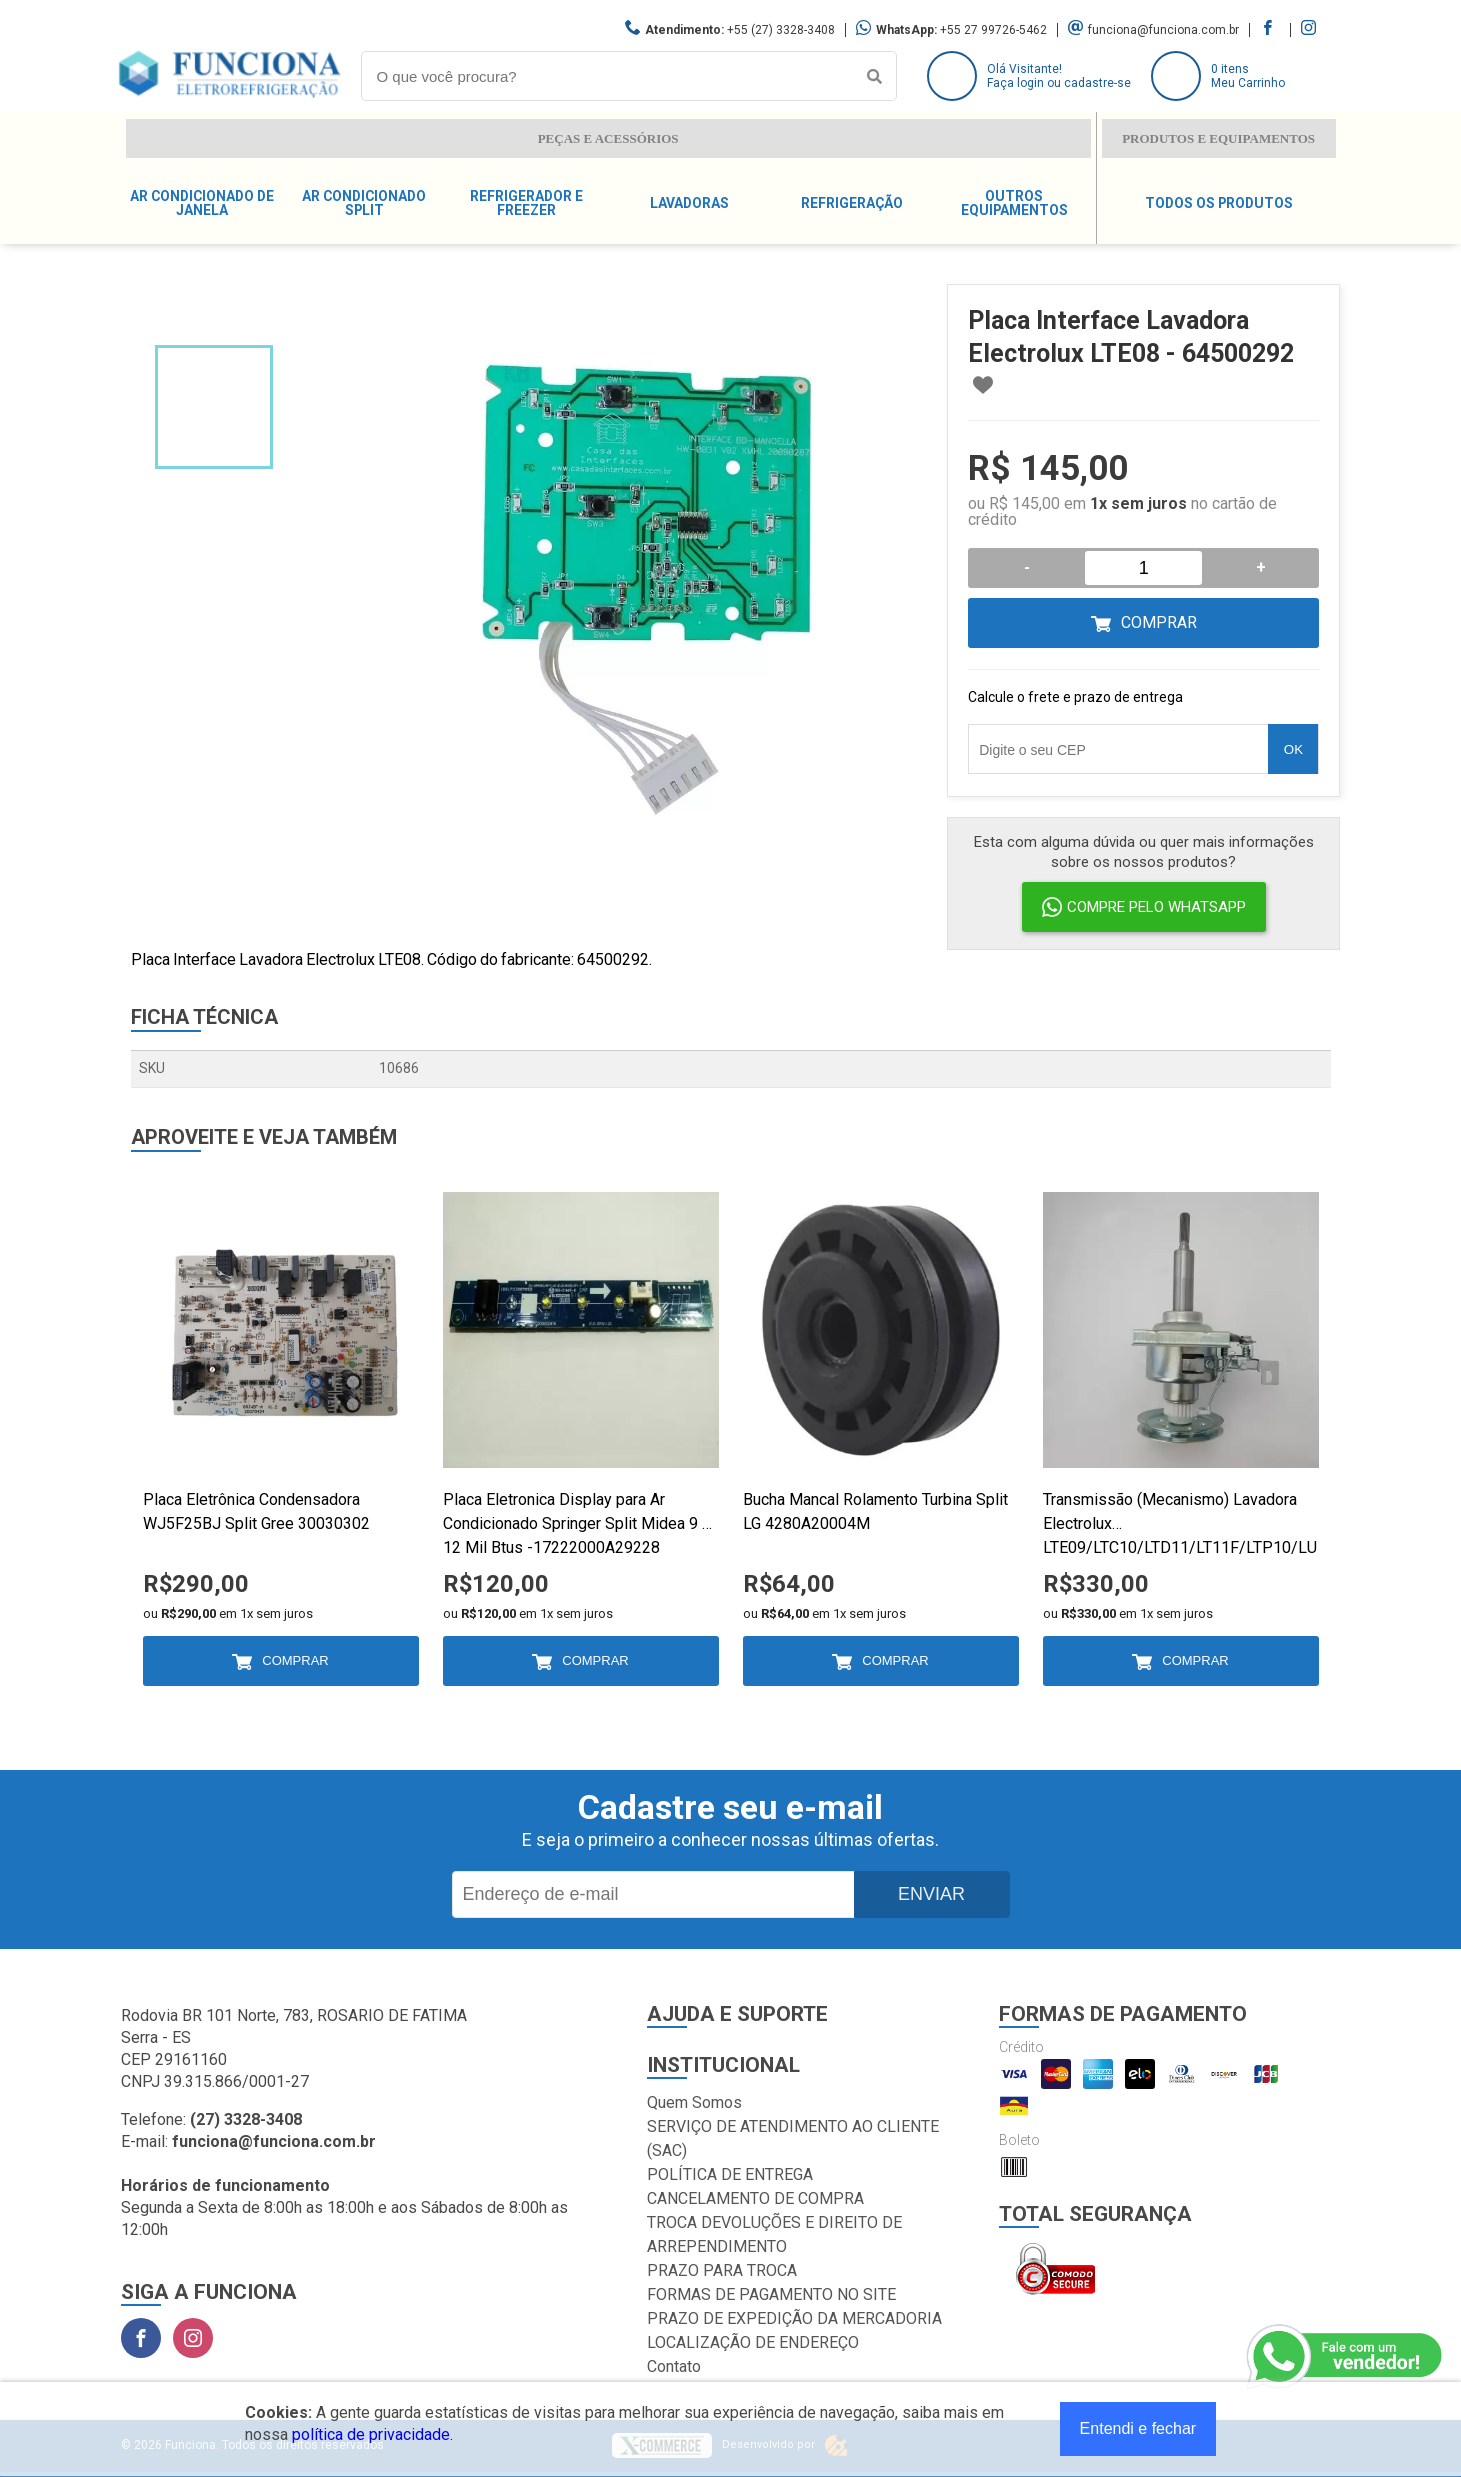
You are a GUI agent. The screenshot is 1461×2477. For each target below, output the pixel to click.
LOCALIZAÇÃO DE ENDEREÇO (753, 2342)
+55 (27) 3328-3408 (781, 30)
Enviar (931, 1894)
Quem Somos (694, 2102)
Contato (674, 2366)
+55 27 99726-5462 (993, 30)
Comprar (1159, 622)
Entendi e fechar (1138, 2428)
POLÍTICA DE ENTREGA (730, 2174)
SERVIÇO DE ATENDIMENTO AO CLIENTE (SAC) (793, 2138)
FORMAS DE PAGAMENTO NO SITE (771, 2294)
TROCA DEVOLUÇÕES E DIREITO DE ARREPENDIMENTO (774, 2234)
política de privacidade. (372, 2434)
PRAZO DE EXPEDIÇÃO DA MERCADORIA (794, 2318)
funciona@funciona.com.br (1163, 30)
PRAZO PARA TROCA (722, 2270)
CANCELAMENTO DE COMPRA (755, 2198)
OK (1293, 749)
